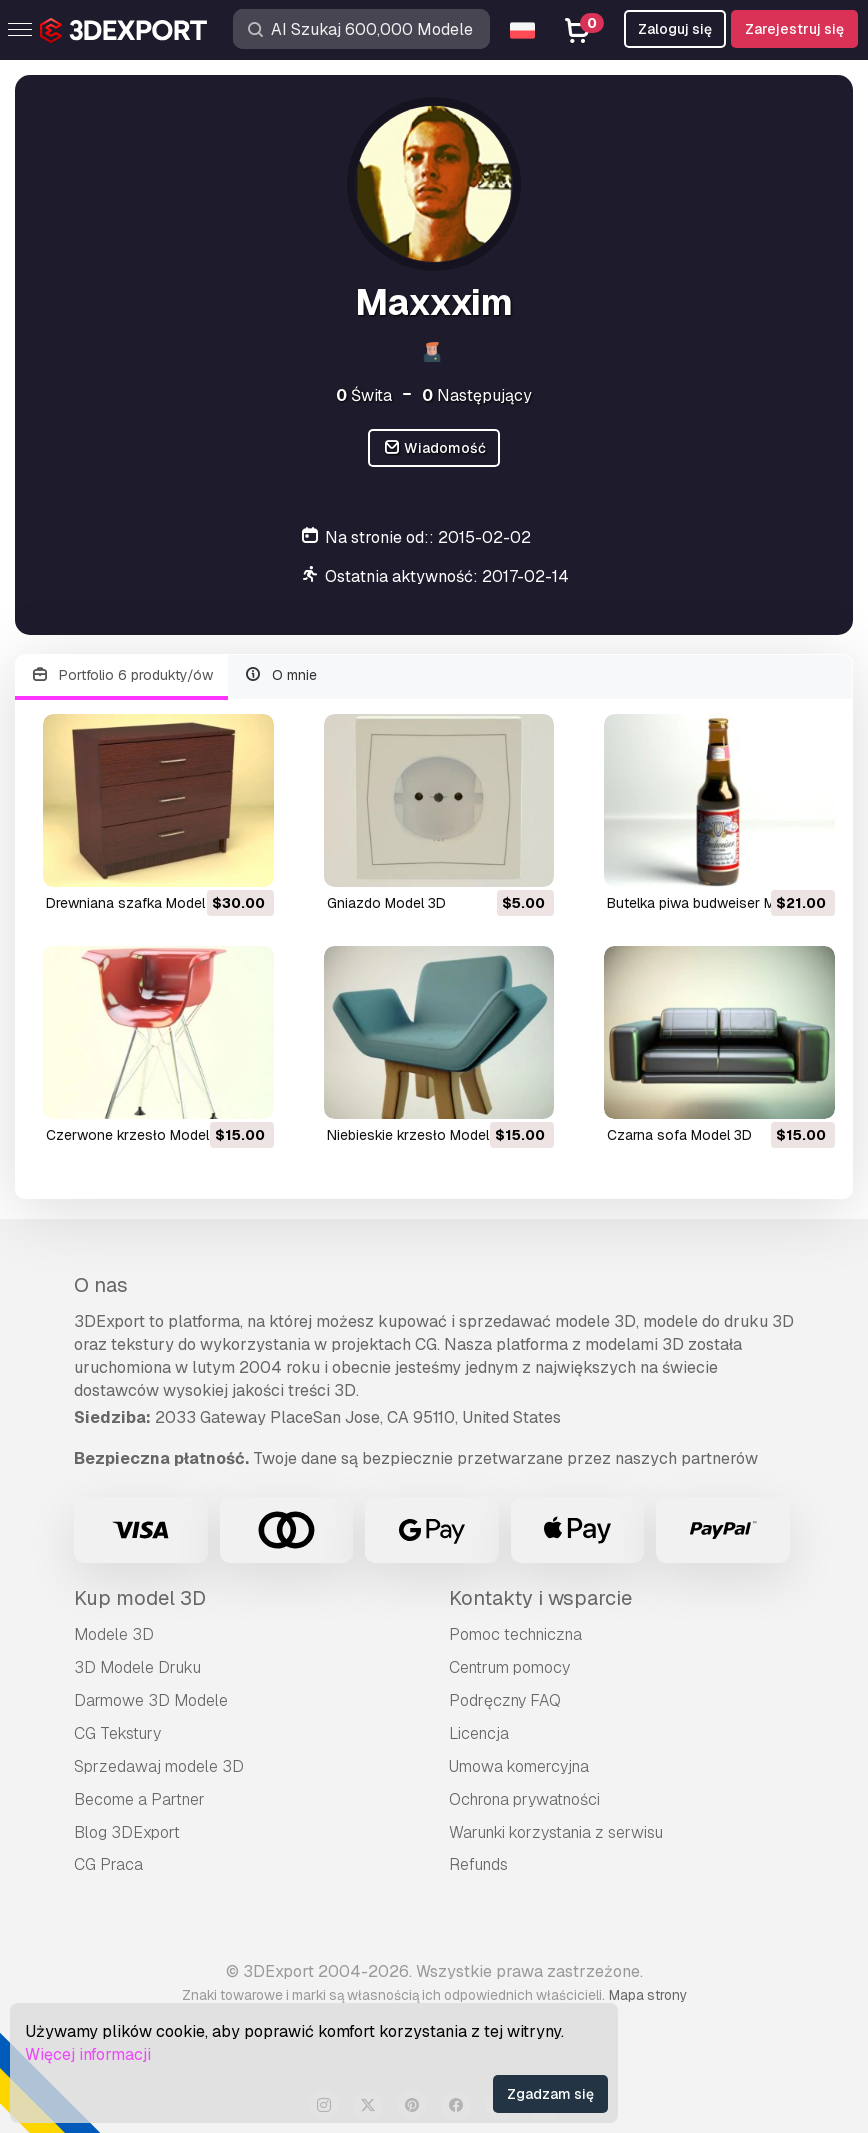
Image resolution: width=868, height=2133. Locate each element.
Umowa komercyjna (519, 1766)
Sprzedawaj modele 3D (159, 1766)
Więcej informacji (88, 2054)
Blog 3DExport (127, 1832)
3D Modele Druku (137, 1667)
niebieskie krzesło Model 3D (419, 1135)
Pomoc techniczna (515, 1634)
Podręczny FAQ (505, 1700)
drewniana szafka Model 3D (136, 903)
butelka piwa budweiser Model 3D (716, 903)
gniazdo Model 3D (386, 903)
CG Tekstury (117, 1733)
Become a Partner (139, 1799)
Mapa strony (648, 1995)
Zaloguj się (675, 29)
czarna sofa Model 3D (679, 1135)
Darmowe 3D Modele (151, 1700)
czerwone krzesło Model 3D (138, 1135)
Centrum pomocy (509, 1667)
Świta (364, 395)
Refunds (478, 1864)
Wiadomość (434, 448)
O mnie (281, 675)
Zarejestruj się (794, 29)
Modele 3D (114, 1634)
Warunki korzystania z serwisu (556, 1832)
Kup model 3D (140, 1598)
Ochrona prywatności (524, 1799)
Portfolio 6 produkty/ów (121, 675)
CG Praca (108, 1864)
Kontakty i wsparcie (540, 1598)
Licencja (479, 1733)
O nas (101, 1285)
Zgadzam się (550, 2094)
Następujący (477, 395)
